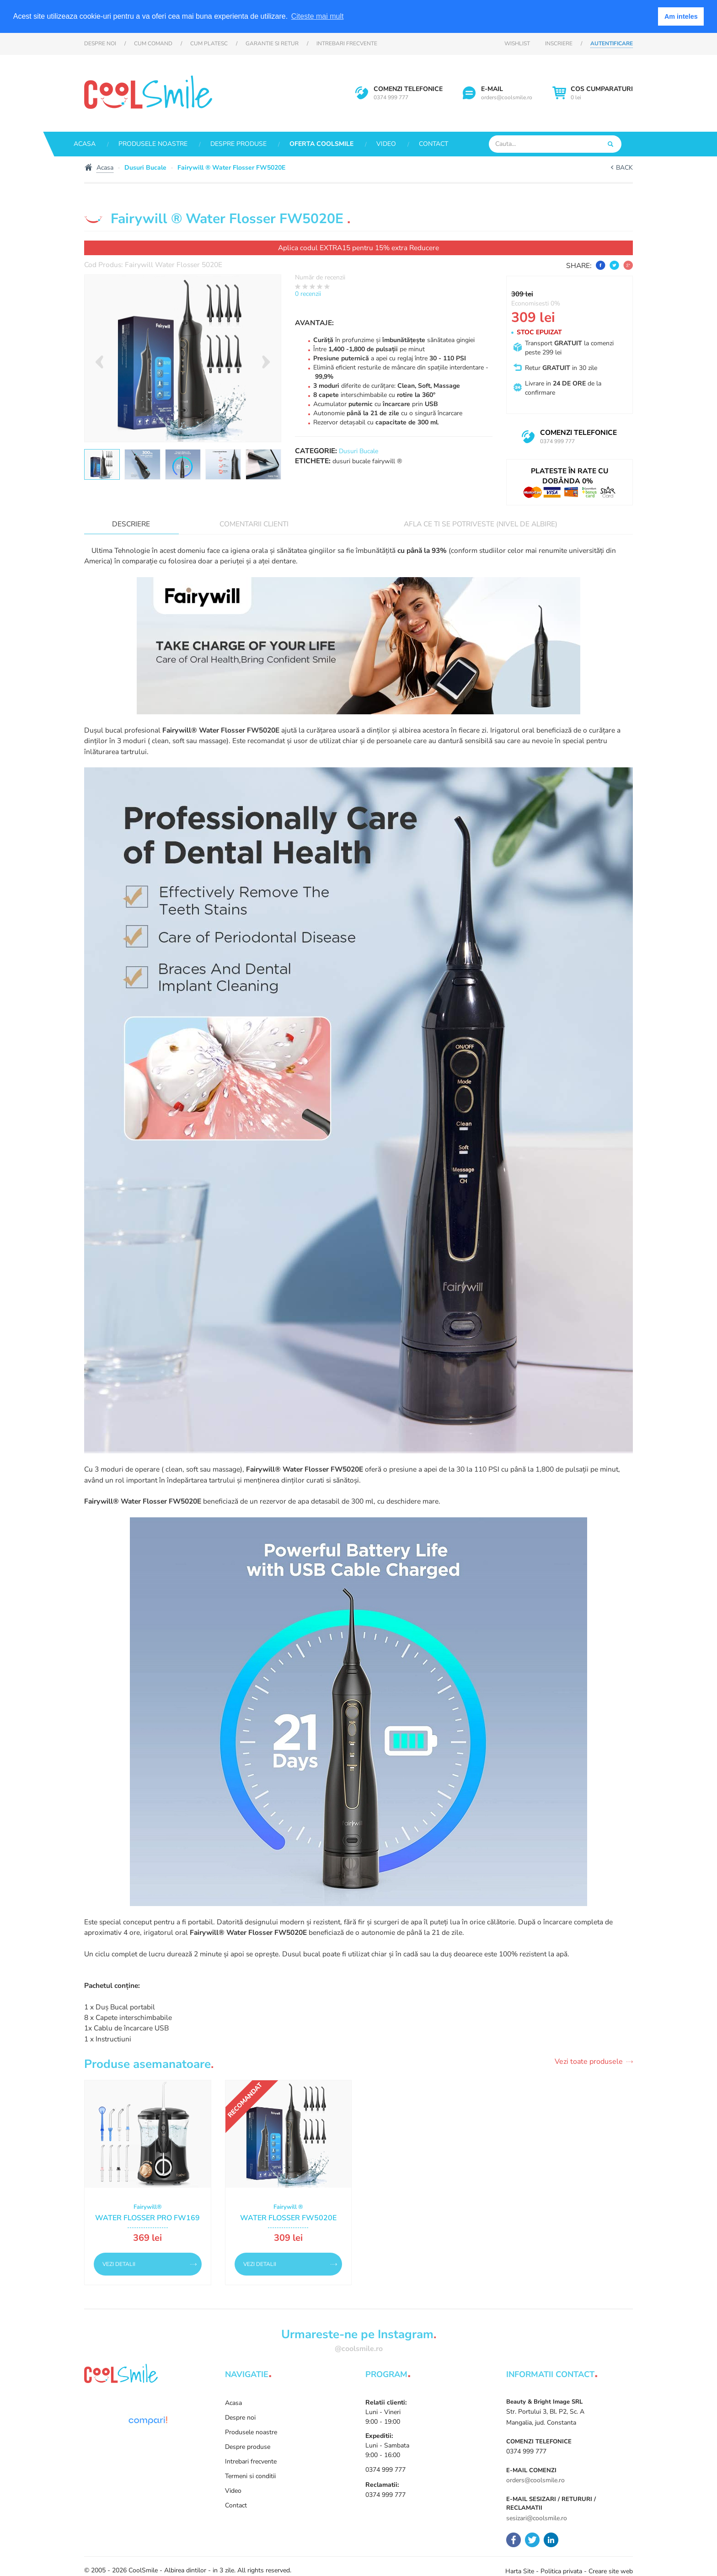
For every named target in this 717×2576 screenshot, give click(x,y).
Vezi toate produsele (589, 2062)
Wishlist (517, 43)
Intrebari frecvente (346, 43)
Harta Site (519, 2571)
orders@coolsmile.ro (506, 97)
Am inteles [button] (681, 16)
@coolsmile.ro (359, 2349)
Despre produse (238, 143)
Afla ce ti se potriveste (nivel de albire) (480, 524)
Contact (433, 143)
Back (624, 167)
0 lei (602, 93)
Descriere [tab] (131, 524)
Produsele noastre (152, 143)
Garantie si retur (272, 43)
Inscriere (559, 43)
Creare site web (611, 2571)
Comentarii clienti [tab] (254, 524)
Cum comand (153, 43)
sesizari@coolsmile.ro (536, 2518)
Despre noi (100, 43)
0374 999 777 (391, 97)
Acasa (85, 143)
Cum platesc (209, 43)
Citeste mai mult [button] (317, 16)
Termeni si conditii (250, 2476)
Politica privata (561, 2571)
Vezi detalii (118, 2264)
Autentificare (611, 43)
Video (386, 143)
